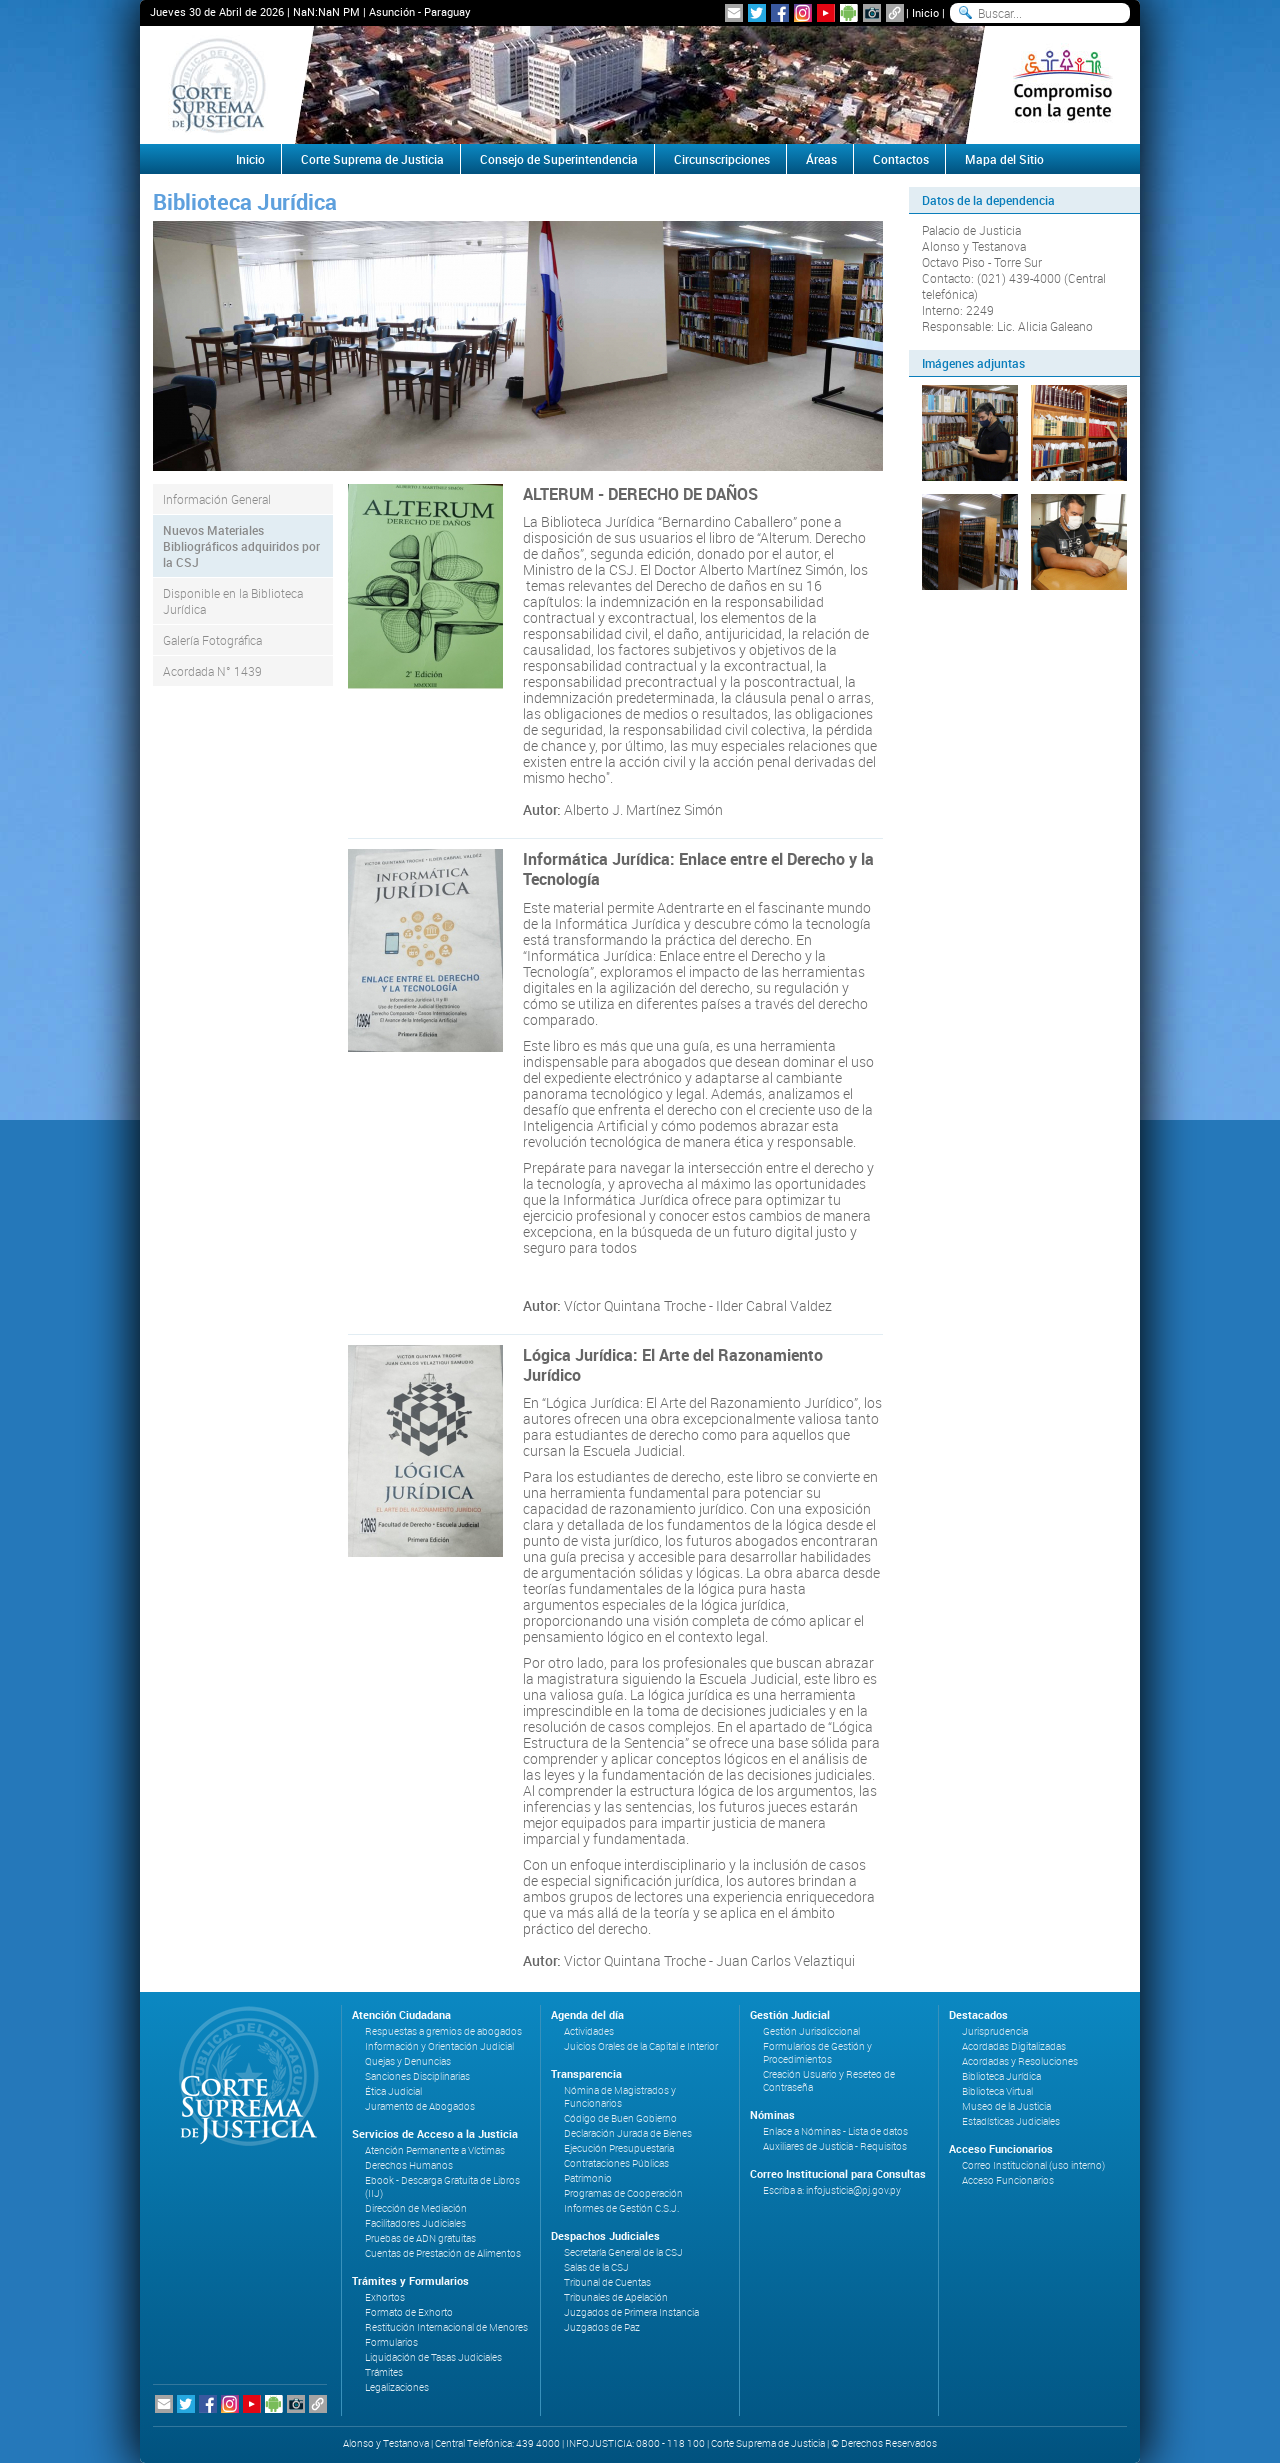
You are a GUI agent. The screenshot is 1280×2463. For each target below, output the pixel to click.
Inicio (925, 12)
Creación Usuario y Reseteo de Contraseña (829, 2081)
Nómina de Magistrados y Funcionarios (620, 2097)
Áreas (821, 159)
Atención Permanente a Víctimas (435, 2150)
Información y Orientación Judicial (439, 2046)
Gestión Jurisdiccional (811, 2031)
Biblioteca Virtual (997, 2091)
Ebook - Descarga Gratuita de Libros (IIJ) (442, 2187)
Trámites (384, 2372)
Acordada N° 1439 (212, 671)
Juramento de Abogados (420, 2106)
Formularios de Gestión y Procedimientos (817, 2053)
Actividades (589, 2031)
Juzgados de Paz (602, 2327)
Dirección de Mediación (416, 2208)
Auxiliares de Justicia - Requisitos (835, 2146)
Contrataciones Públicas (616, 2163)
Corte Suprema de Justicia (372, 159)
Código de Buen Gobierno (620, 2118)
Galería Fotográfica (212, 640)
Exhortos (385, 2297)
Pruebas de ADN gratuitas (420, 2238)
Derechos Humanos (409, 2165)
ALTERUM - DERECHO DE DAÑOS (640, 494)
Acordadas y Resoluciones (1020, 2061)
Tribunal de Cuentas (607, 2282)
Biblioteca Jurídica (1001, 2076)
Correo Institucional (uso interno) (1033, 2165)
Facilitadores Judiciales (415, 2223)
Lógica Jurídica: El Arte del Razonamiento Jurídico (673, 1365)
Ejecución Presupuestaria (619, 2148)
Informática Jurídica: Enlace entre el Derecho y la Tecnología (698, 869)
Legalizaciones (397, 2387)
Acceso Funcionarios (1008, 2180)
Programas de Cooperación (623, 2193)
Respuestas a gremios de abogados (443, 2031)
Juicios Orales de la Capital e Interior (641, 2046)
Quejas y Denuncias (408, 2061)
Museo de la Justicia (1006, 2106)
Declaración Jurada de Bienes (628, 2133)
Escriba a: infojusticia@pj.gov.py (832, 2190)
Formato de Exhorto (409, 2312)
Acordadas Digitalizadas (1014, 2046)
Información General (217, 499)
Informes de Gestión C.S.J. (621, 2208)
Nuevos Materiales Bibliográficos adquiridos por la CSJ (241, 546)
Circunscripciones (722, 159)
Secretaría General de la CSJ (623, 2252)
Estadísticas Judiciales (1011, 2121)
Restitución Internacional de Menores (446, 2327)
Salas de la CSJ (596, 2267)
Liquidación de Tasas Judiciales (433, 2357)
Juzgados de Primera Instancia (631, 2312)
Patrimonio (588, 2178)
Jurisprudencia (995, 2031)
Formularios (391, 2342)
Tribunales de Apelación (616, 2297)
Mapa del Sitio (1004, 159)
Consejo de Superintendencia (559, 159)
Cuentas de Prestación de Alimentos (443, 2253)
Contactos (901, 159)
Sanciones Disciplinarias (417, 2076)
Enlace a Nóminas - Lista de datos (835, 2131)
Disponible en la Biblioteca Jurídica (233, 601)
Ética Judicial (393, 2091)
